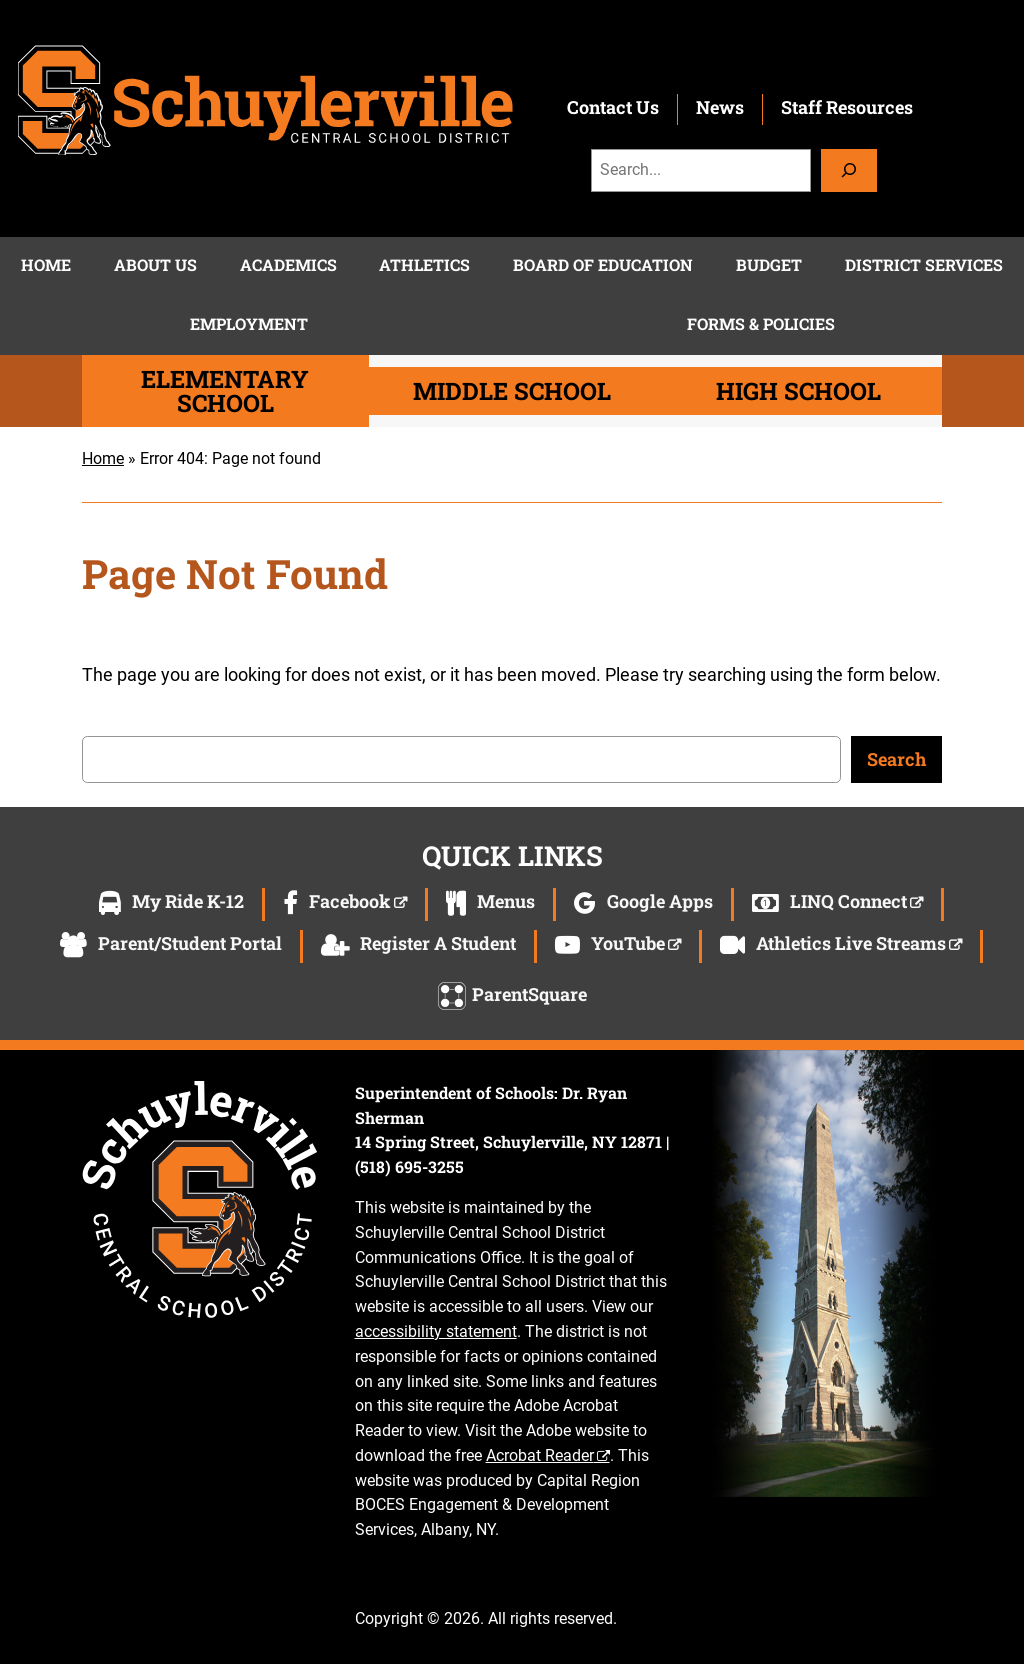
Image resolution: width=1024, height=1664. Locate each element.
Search (896, 759)
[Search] (849, 170)
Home (103, 458)
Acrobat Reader (540, 1455)
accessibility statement (436, 1331)
